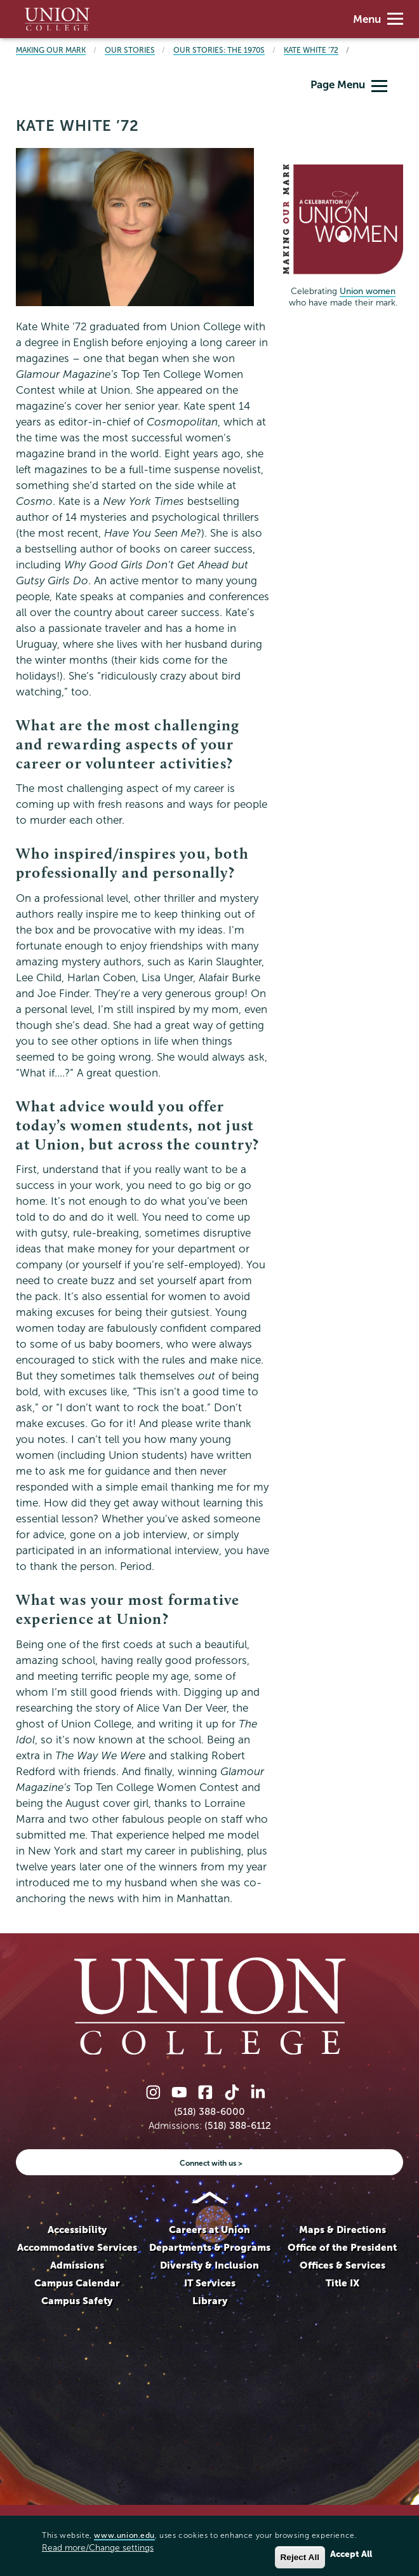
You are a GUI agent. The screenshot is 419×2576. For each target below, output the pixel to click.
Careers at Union (209, 2229)
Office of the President (342, 2247)
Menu (378, 19)
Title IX (342, 2282)
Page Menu (348, 85)
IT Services (210, 2282)
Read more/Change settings (98, 2548)
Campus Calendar (77, 2282)
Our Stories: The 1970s (219, 50)
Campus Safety (76, 2300)
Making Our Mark (51, 50)
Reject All (300, 2557)
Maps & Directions (342, 2229)
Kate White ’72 (311, 50)
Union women (368, 291)
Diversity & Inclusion (209, 2265)
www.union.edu (124, 2535)
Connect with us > (211, 2163)
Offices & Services (342, 2265)
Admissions (77, 2265)
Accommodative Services (77, 2247)
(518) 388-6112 (237, 2125)
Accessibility (77, 2229)
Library (209, 2300)
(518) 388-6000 (209, 2111)
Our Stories (130, 50)
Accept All (351, 2554)
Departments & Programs (209, 2247)
